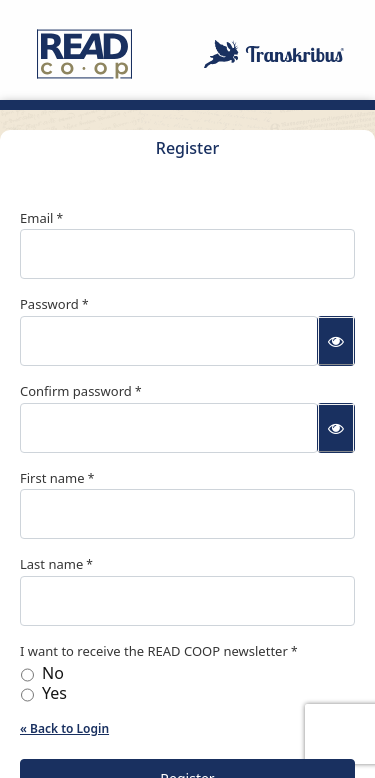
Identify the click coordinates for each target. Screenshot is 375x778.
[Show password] (336, 341)
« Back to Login (64, 728)
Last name (51, 564)
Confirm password (76, 391)
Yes (54, 693)
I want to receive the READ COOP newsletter (154, 651)
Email (36, 218)
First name (52, 478)
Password (49, 304)
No (53, 673)
